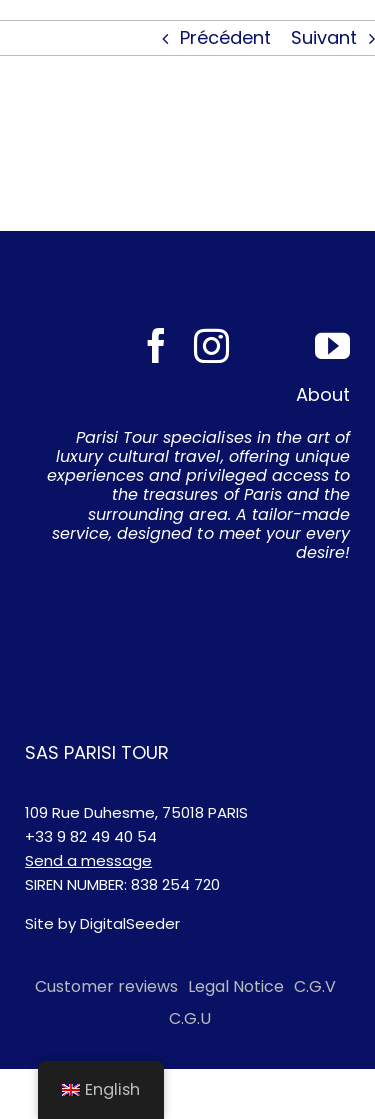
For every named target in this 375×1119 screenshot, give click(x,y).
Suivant (324, 37)
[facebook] (156, 345)
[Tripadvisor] (272, 345)
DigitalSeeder (130, 923)
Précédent (225, 37)
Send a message (88, 860)
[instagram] (211, 345)
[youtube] (332, 345)
